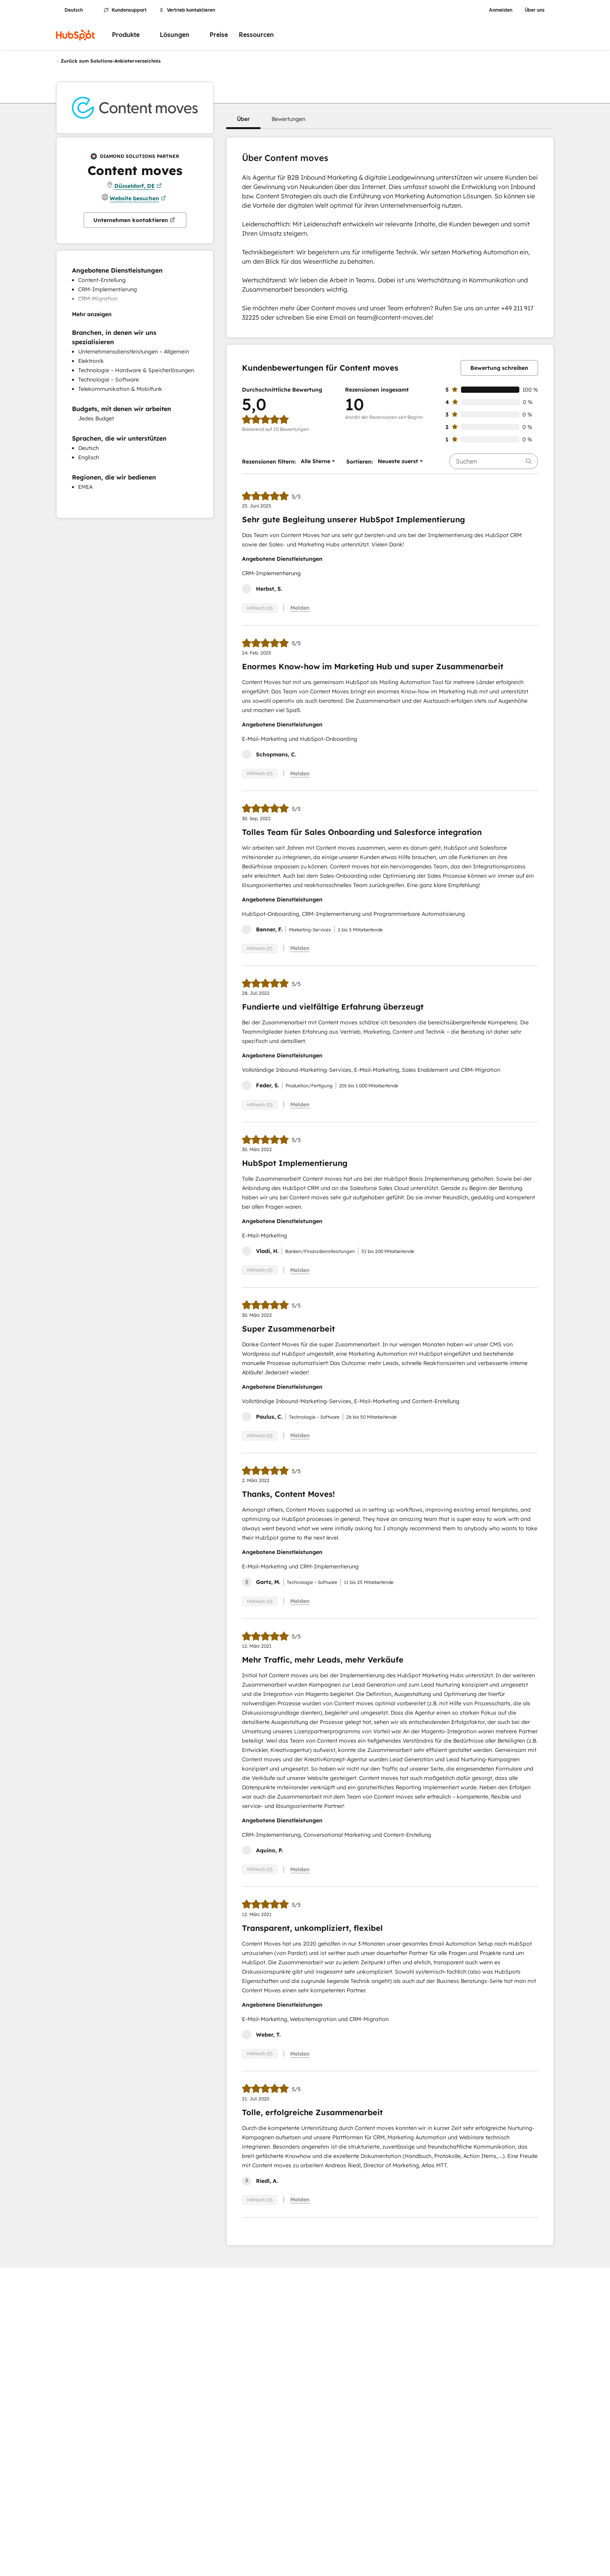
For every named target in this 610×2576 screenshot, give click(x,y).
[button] (243, 119)
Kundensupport (125, 10)
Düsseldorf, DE (138, 186)
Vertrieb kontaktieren (187, 10)
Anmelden (500, 10)
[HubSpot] (75, 35)
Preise (219, 34)
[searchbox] (493, 461)
